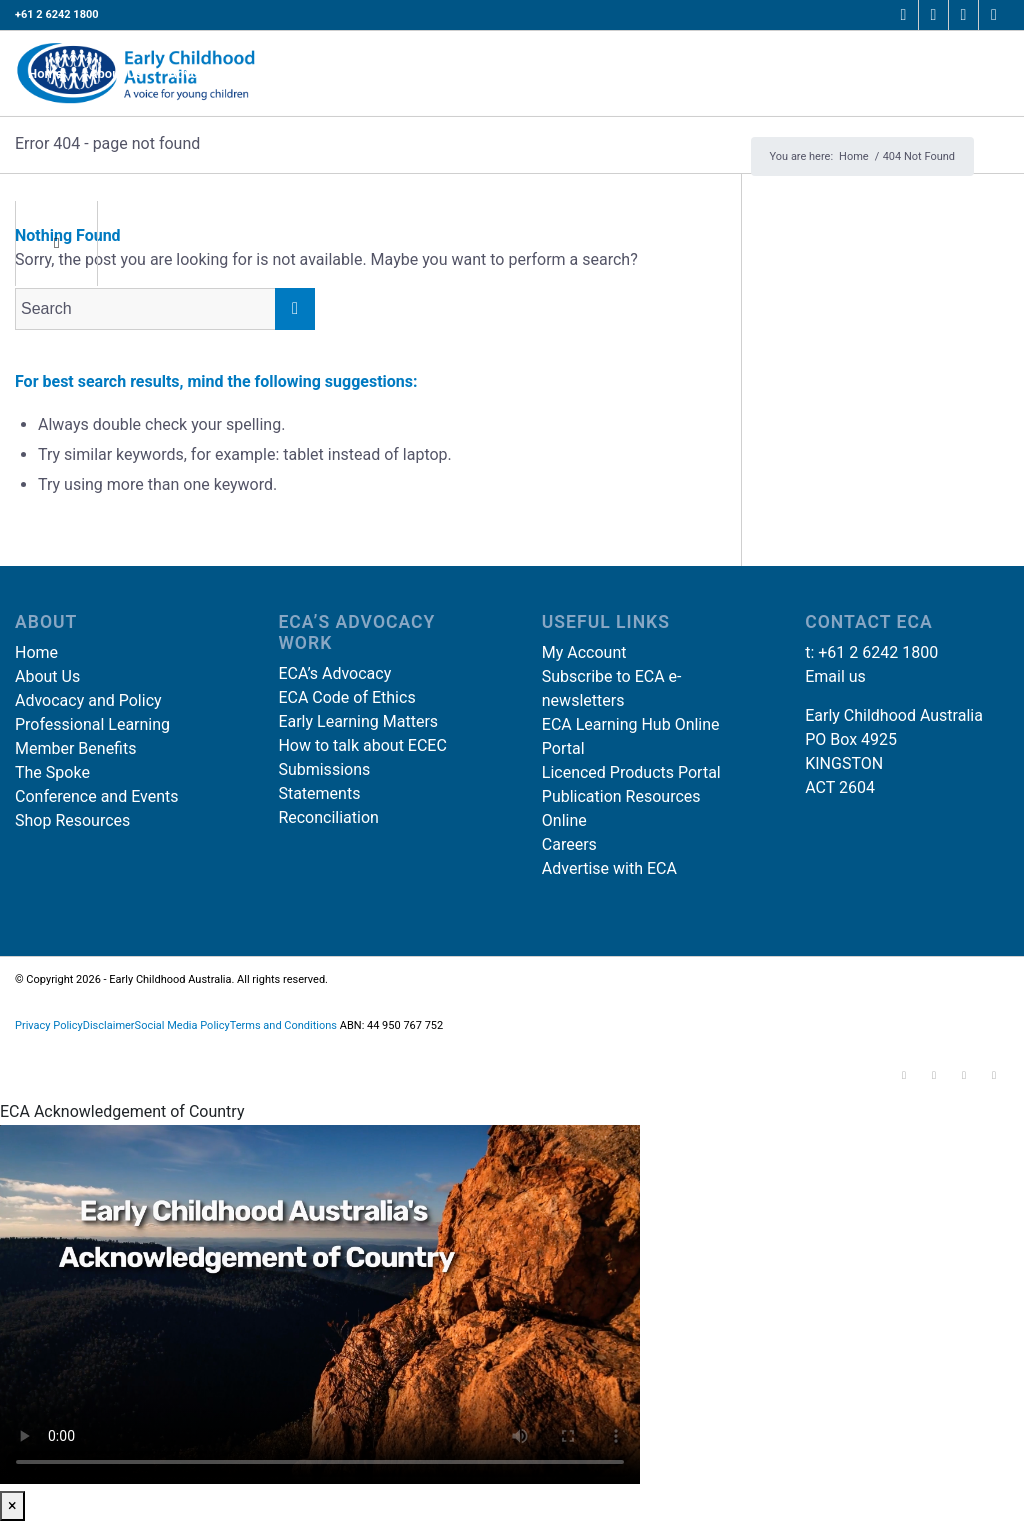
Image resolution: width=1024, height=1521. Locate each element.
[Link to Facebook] (903, 15)
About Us (47, 676)
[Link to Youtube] (994, 15)
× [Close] (12, 1505)
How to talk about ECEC (362, 745)
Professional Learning (92, 724)
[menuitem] (45, 73)
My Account (584, 652)
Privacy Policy (49, 1025)
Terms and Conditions (283, 1025)
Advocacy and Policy (88, 700)
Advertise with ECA (609, 868)
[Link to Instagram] (933, 15)
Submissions (324, 769)
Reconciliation (328, 817)
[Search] (31, 158)
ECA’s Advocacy (334, 673)
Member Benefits (75, 748)
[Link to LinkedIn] (963, 15)
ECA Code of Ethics (346, 697)
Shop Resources (72, 820)
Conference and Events (97, 796)
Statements (319, 793)
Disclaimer (109, 1025)
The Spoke (52, 772)
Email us (835, 676)
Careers (569, 844)
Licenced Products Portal (631, 772)
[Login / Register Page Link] (966, 73)
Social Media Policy (182, 1025)
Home (36, 652)
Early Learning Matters (358, 721)
